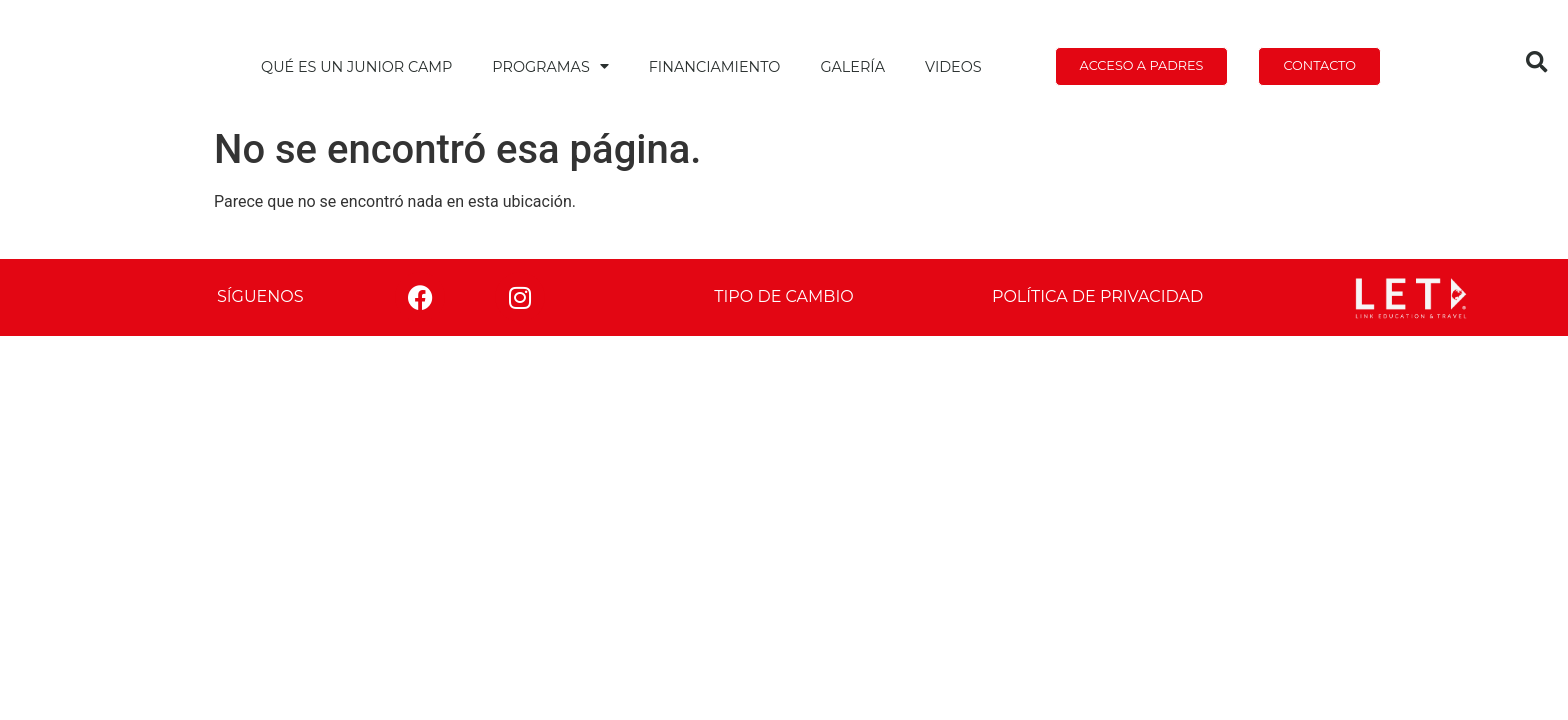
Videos (953, 67)
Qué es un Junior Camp (356, 67)
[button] (1537, 63)
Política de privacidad (1097, 296)
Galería (852, 67)
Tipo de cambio (783, 296)
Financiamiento (715, 67)
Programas (550, 66)
